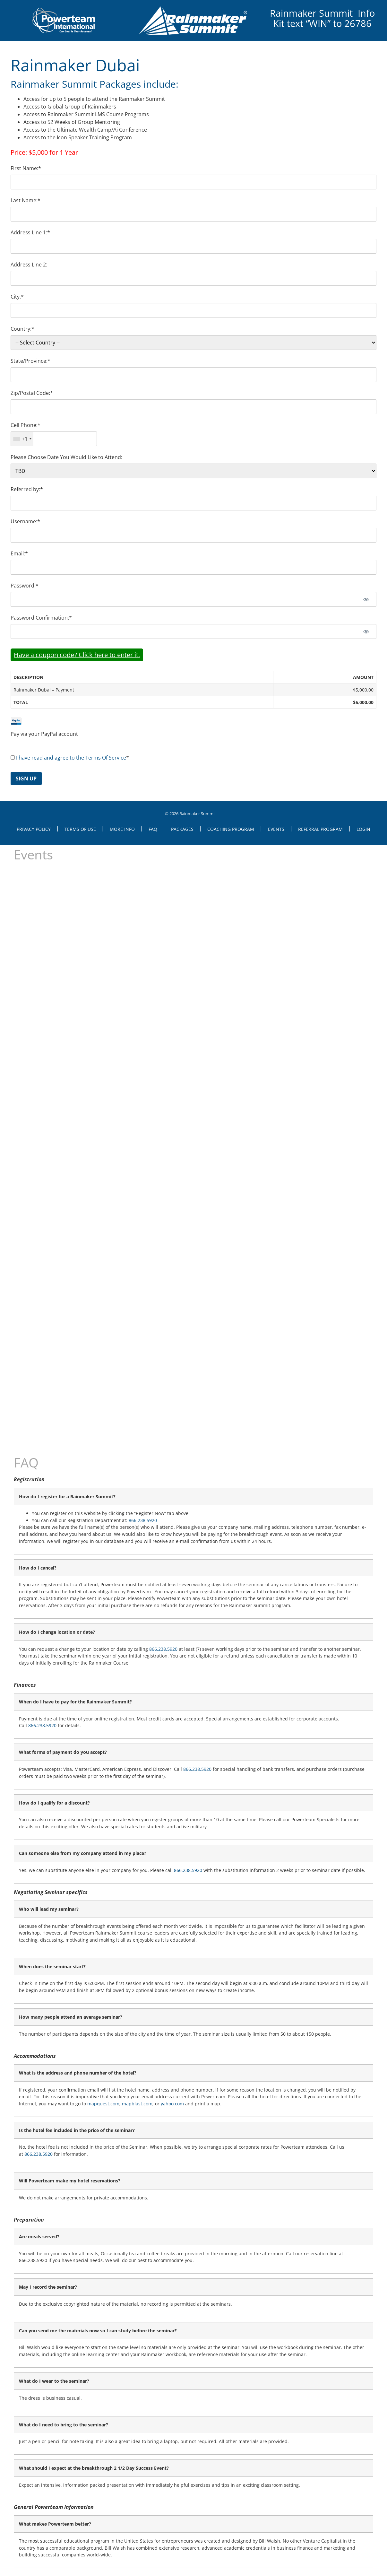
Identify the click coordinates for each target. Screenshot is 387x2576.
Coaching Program (230, 829)
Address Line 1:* (30, 232)
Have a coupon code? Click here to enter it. (77, 654)
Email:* (19, 553)
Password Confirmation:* (41, 617)
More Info (122, 829)
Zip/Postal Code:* (32, 392)
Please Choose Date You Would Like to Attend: (66, 457)
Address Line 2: (29, 264)
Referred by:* (27, 489)
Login (363, 829)
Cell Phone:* (25, 425)
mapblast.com (137, 2104)
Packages (182, 829)
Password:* (25, 585)
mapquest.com (103, 2104)
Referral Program (320, 829)
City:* (17, 296)
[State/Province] (193, 374)
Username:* (25, 521)
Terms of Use (80, 829)
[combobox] (22, 439)
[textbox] (54, 438)
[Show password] (366, 599)
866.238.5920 (143, 1520)
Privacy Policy (34, 829)
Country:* (22, 328)
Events (276, 829)
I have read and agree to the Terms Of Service (71, 757)
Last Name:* (25, 200)
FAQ (153, 829)
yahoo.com (172, 2104)
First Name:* (26, 168)
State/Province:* (30, 360)
